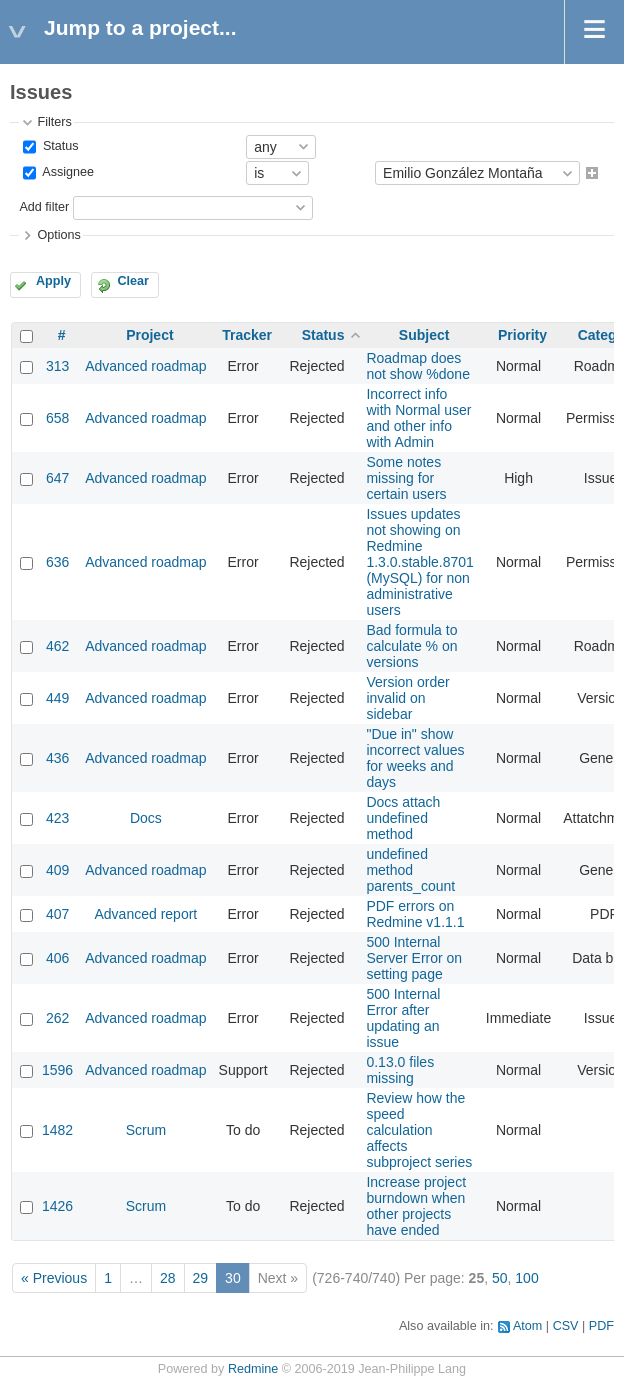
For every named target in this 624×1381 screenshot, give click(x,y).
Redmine (253, 1369)
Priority (522, 335)
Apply (53, 281)
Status (58, 146)
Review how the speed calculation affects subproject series (419, 1130)
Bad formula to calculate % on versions (411, 646)
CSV (566, 1326)
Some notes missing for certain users (406, 478)
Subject (424, 335)
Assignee (66, 173)
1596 (57, 1070)
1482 (57, 1130)
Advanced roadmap (145, 366)
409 (57, 870)
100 (526, 1278)
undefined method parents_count (410, 870)
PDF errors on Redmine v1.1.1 (415, 914)
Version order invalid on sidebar (407, 698)
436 (57, 758)
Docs (146, 818)
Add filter (44, 207)
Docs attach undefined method (403, 818)
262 (57, 1018)
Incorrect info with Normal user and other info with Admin (418, 418)
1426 (57, 1206)
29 (201, 1278)
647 (57, 478)
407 (57, 914)
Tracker (247, 335)
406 (57, 958)
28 (168, 1278)
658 (57, 418)
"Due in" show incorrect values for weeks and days (415, 758)
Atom (527, 1326)
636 (57, 562)
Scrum (146, 1130)
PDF (601, 1326)
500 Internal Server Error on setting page (414, 958)
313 (57, 366)
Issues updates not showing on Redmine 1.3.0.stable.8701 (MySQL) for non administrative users (419, 562)
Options (58, 235)
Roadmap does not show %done (418, 366)
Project (149, 335)
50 (500, 1278)
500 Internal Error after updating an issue (403, 1018)
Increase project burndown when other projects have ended (416, 1206)
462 (57, 646)
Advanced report (146, 914)
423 (57, 818)
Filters (54, 122)
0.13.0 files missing (400, 1070)
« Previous (54, 1278)
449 (57, 698)
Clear (133, 281)
